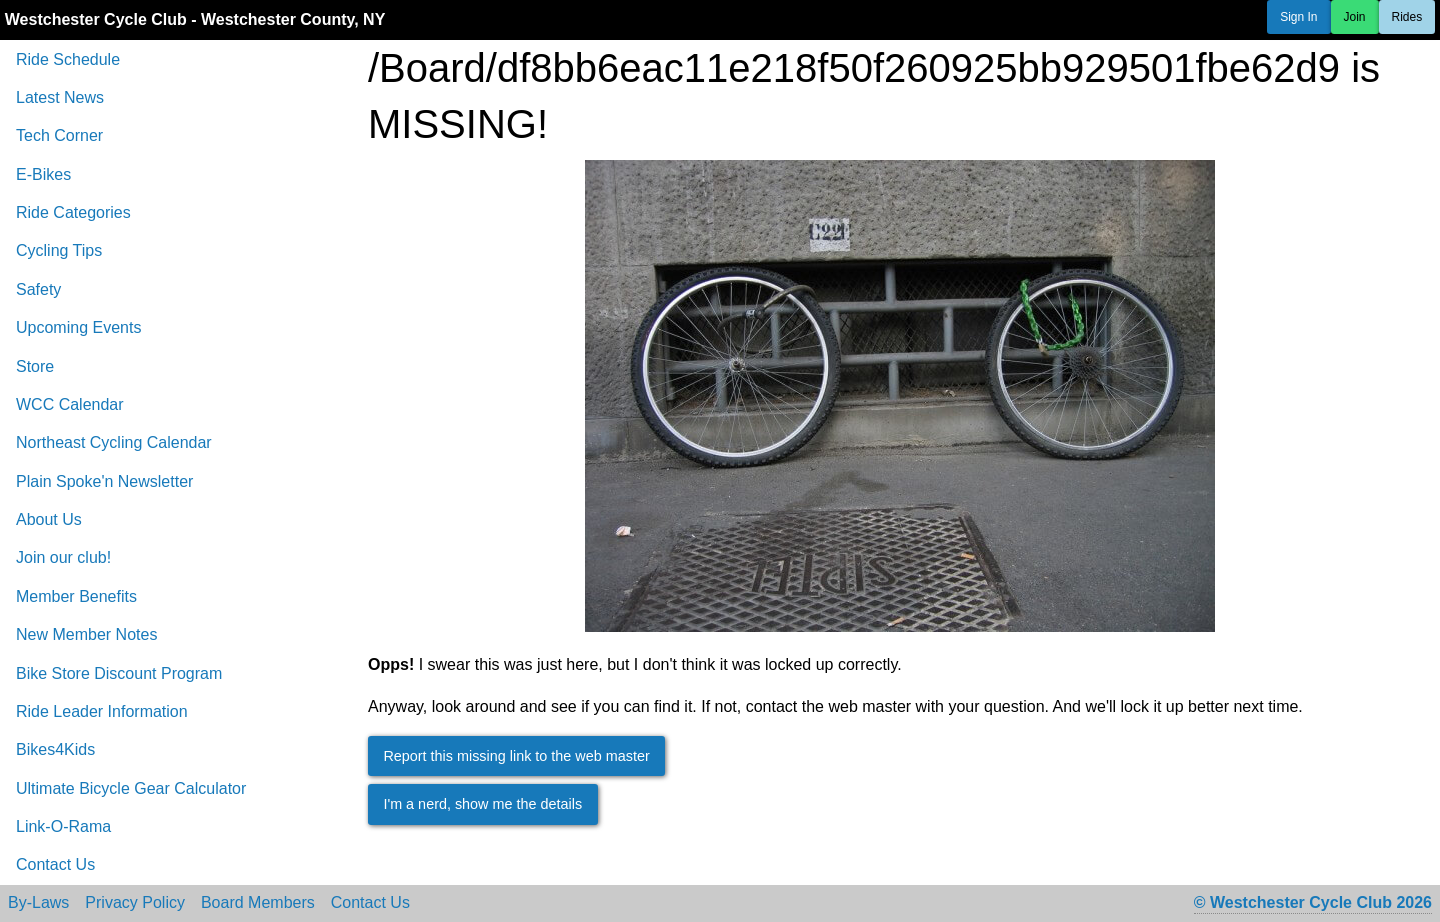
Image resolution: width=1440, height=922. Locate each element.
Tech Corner (59, 135)
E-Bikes (43, 174)
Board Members (258, 903)
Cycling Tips (59, 250)
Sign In (1298, 17)
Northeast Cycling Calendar (114, 442)
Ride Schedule (68, 59)
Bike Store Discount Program (119, 673)
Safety (38, 289)
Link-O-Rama (63, 826)
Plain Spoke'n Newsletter (104, 481)
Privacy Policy (135, 903)
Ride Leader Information (102, 711)
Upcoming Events (78, 327)
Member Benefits (76, 596)
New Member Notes (86, 634)
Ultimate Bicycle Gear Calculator (131, 788)
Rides (1407, 17)
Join (1355, 17)
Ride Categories (73, 212)
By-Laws (38, 903)
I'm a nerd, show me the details (482, 804)
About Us (49, 519)
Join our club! (63, 557)
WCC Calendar (70, 404)
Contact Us (55, 864)
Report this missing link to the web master (516, 756)
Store (35, 366)
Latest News (60, 97)
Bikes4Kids (55, 749)
